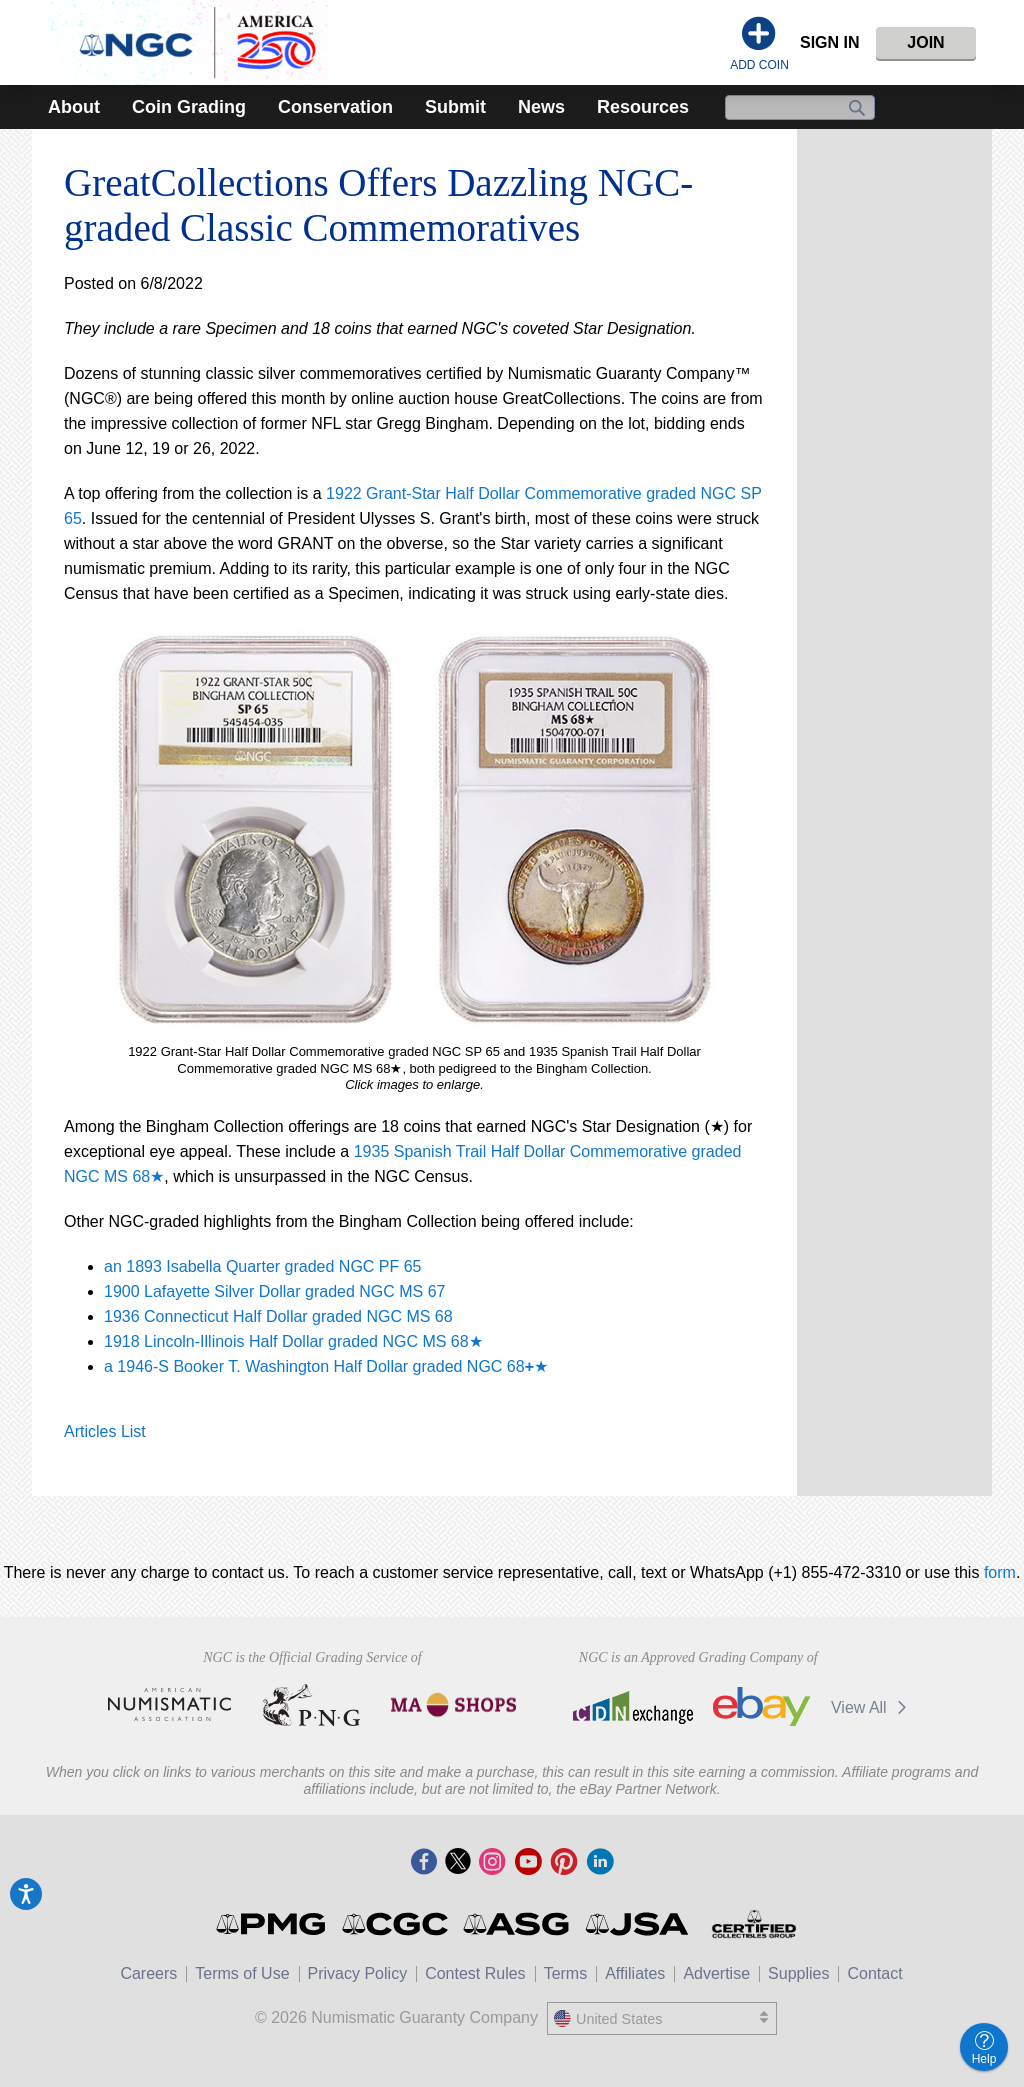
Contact (874, 1973)
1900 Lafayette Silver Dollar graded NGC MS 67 (275, 1291)
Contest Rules (475, 1973)
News (541, 107)
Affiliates (635, 1973)
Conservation (335, 107)
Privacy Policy (358, 1973)
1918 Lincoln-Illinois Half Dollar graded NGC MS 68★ (293, 1341)
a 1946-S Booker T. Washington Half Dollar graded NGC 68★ (326, 1366)
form (1000, 1572)
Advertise (716, 1973)
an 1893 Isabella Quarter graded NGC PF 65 (263, 1266)
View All (872, 1707)
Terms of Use (242, 1973)
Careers (148, 1973)
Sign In (830, 42)
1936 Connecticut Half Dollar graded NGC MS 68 (278, 1316)
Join (925, 42)
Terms (566, 1973)
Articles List (105, 1431)
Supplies (798, 1973)
